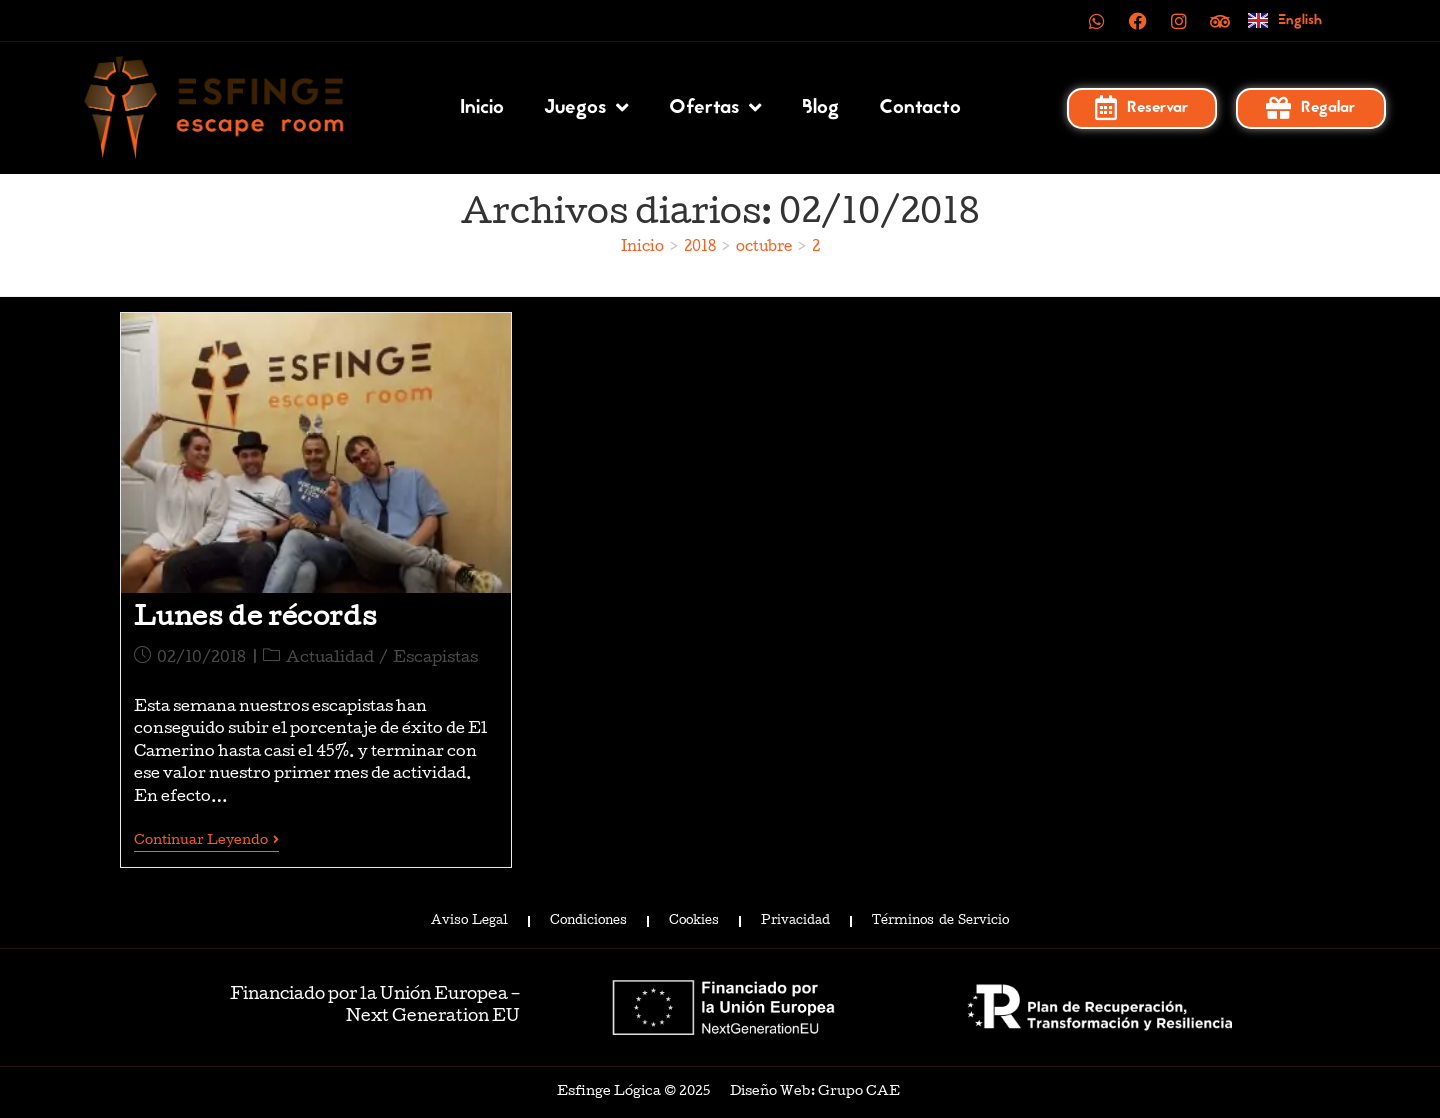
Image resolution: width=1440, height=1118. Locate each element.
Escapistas (435, 659)
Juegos (586, 108)
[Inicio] (642, 248)
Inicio (482, 108)
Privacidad (795, 921)
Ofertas (715, 108)
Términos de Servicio (940, 921)
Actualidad (330, 659)
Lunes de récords (255, 619)
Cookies (694, 921)
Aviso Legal (469, 921)
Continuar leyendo (206, 841)
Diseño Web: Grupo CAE (815, 1091)
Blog (820, 108)
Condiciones (588, 921)
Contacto (920, 108)
